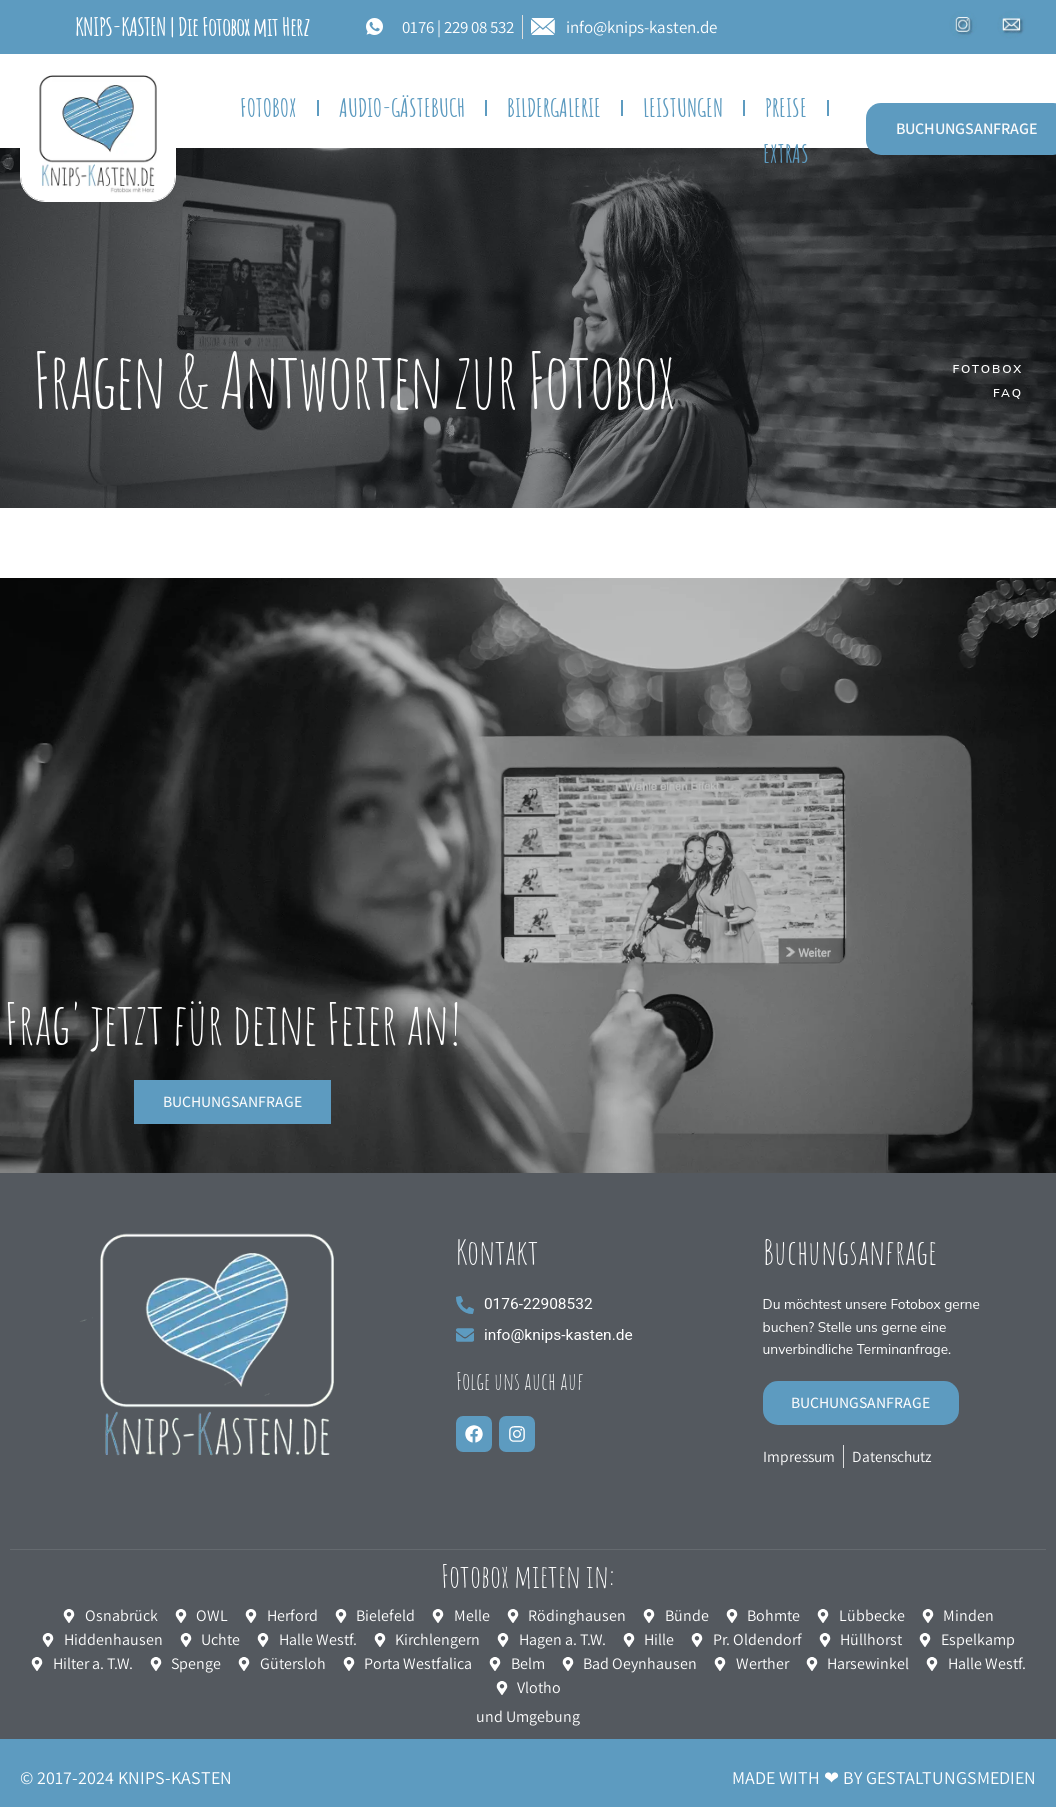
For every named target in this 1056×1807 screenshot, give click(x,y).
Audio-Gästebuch (402, 107)
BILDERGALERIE (554, 107)
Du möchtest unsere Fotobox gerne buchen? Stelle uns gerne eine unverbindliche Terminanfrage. (875, 1328)
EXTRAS (786, 153)
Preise (786, 107)
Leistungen (683, 107)
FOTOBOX (268, 107)
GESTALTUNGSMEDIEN (951, 1779)
